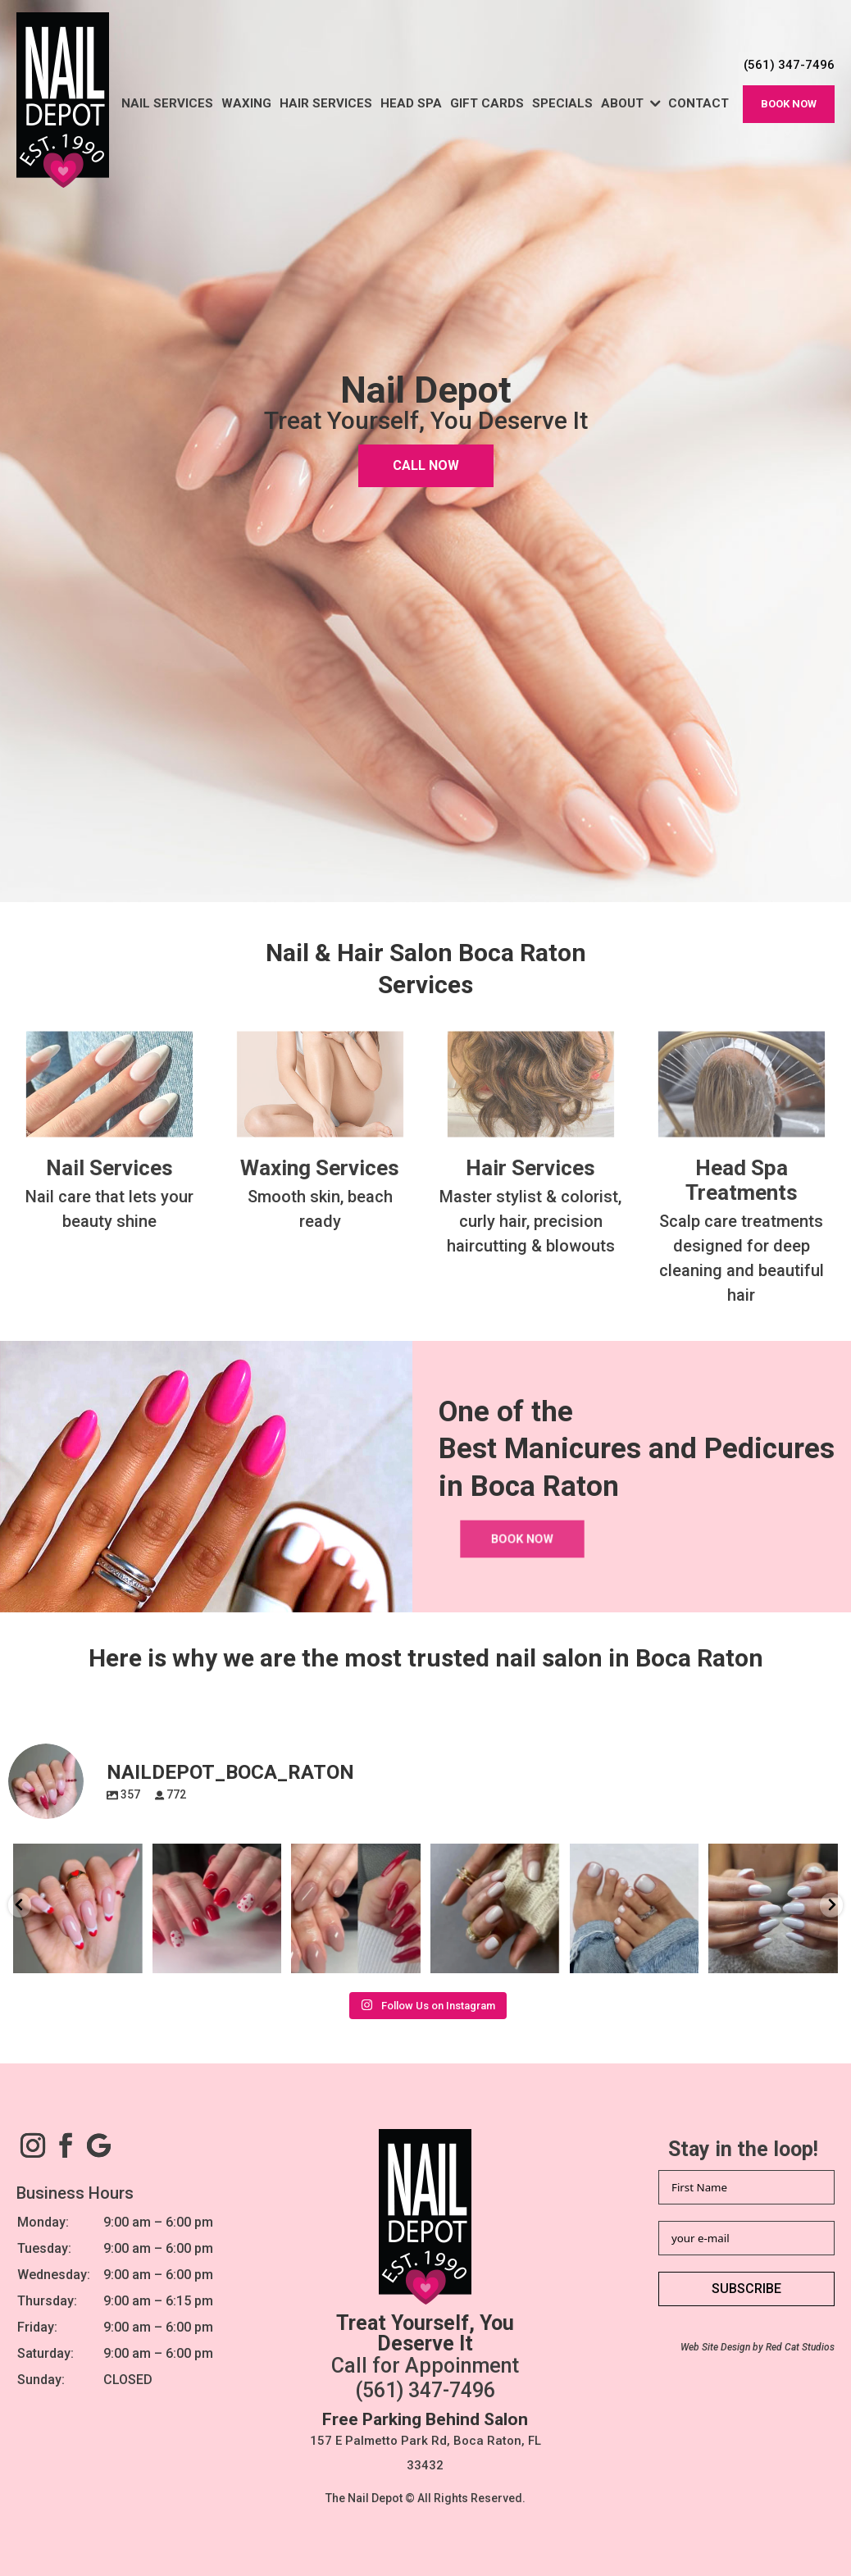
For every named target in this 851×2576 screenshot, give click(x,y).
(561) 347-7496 (425, 2390)
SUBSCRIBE (746, 2288)
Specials (562, 103)
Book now (788, 103)
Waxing (246, 103)
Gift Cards (487, 103)
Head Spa (411, 103)
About (622, 103)
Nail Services (167, 103)
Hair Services (326, 103)
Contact (698, 103)
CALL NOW (426, 465)
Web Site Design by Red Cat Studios (757, 2347)
